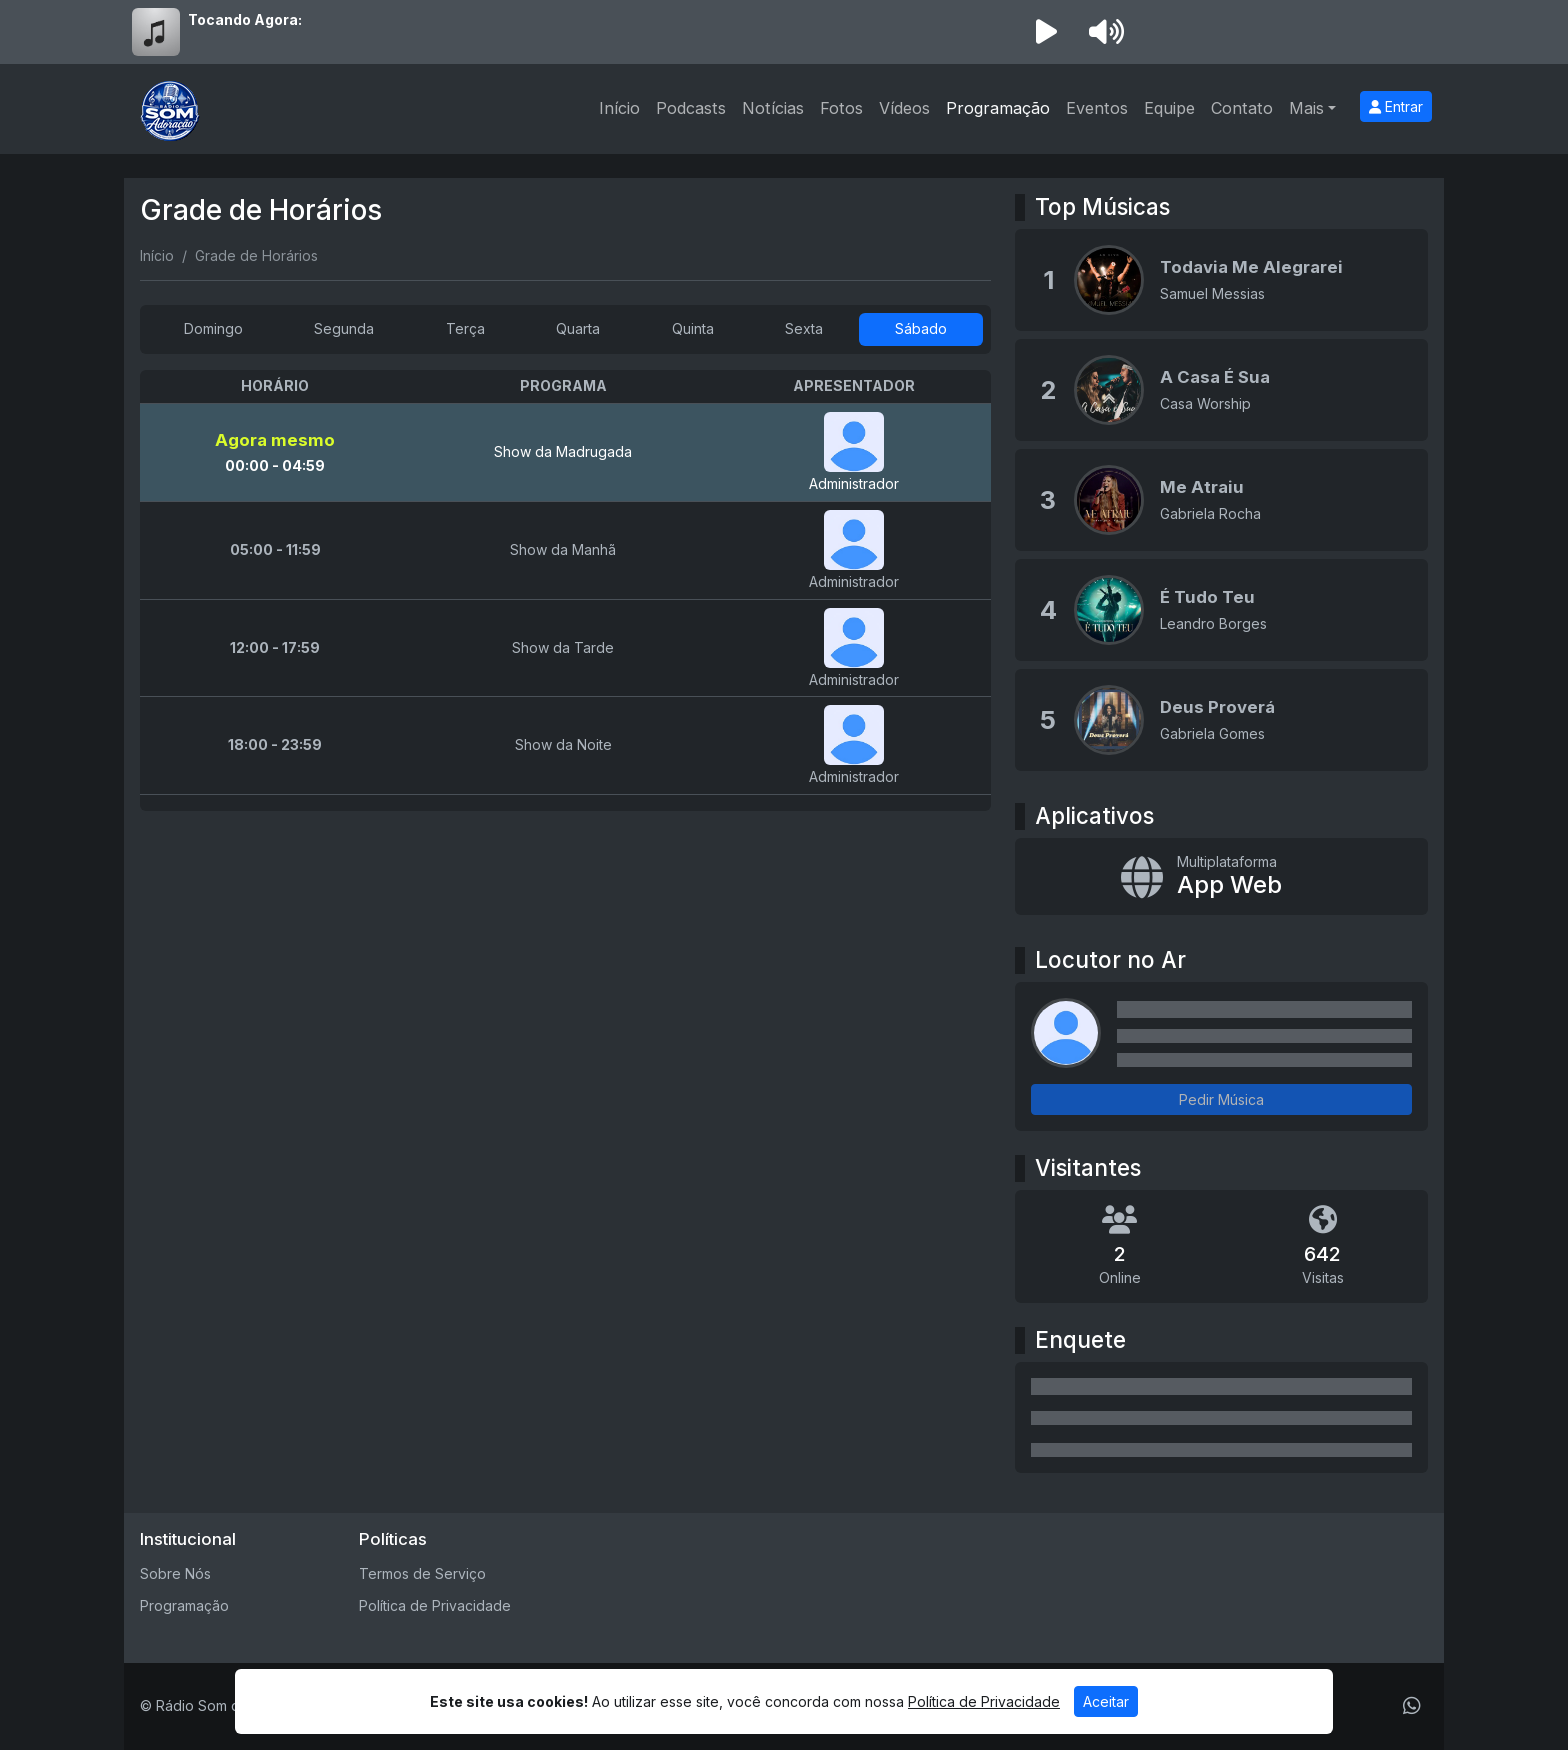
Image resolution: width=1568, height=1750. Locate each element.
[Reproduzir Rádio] (1046, 32)
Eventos (1097, 108)
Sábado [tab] (921, 328)
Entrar (1396, 106)
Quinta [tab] (693, 328)
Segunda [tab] (344, 328)
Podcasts (691, 108)
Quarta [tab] (578, 328)
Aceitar (1106, 1701)
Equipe (1169, 108)
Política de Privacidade (435, 1605)
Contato (1242, 108)
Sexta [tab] (804, 328)
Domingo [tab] (213, 328)
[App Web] (1221, 877)
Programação (998, 108)
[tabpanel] (565, 590)
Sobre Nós (175, 1573)
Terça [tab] (465, 328)
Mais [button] (1306, 108)
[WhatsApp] (1412, 1706)
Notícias (773, 108)
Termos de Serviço (422, 1573)
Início (619, 108)
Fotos (841, 108)
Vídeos (904, 108)
